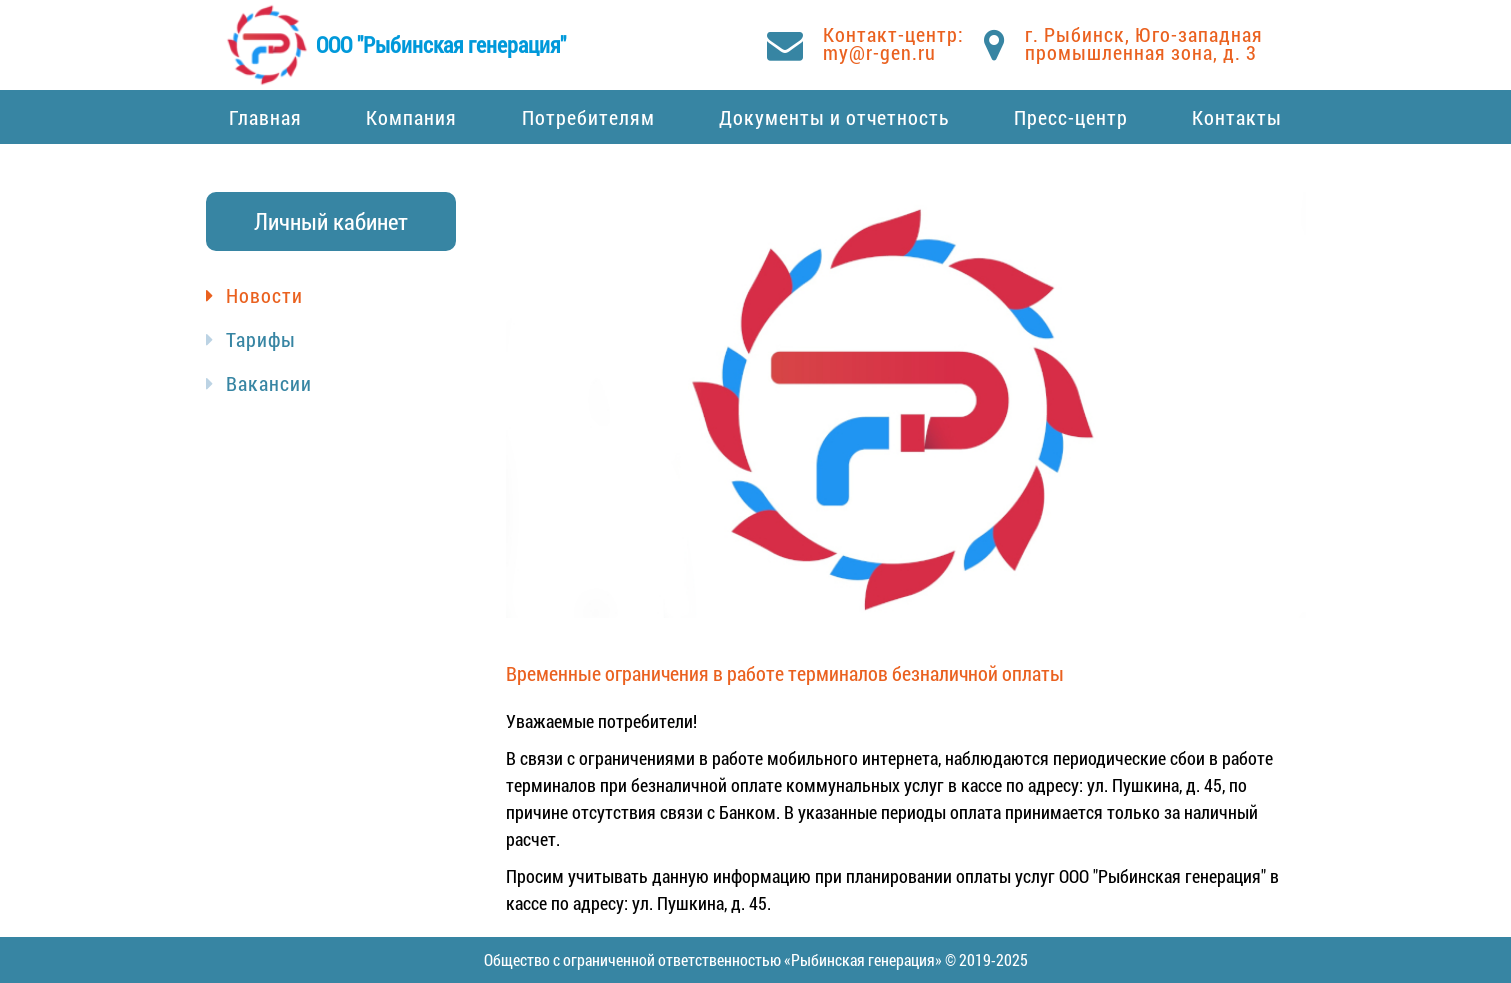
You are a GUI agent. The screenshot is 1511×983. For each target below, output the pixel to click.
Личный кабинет (331, 221)
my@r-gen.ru (879, 52)
